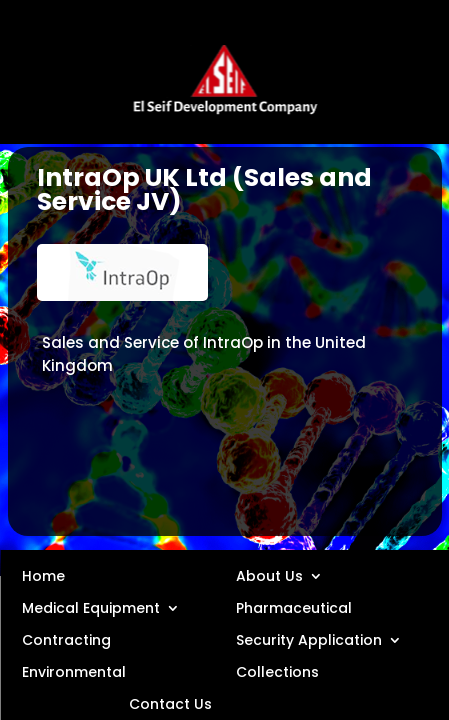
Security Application (309, 639)
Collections (277, 671)
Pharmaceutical (294, 607)
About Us (269, 575)
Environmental (74, 671)
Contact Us (170, 703)
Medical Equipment (91, 607)
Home (43, 575)
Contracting (66, 639)
